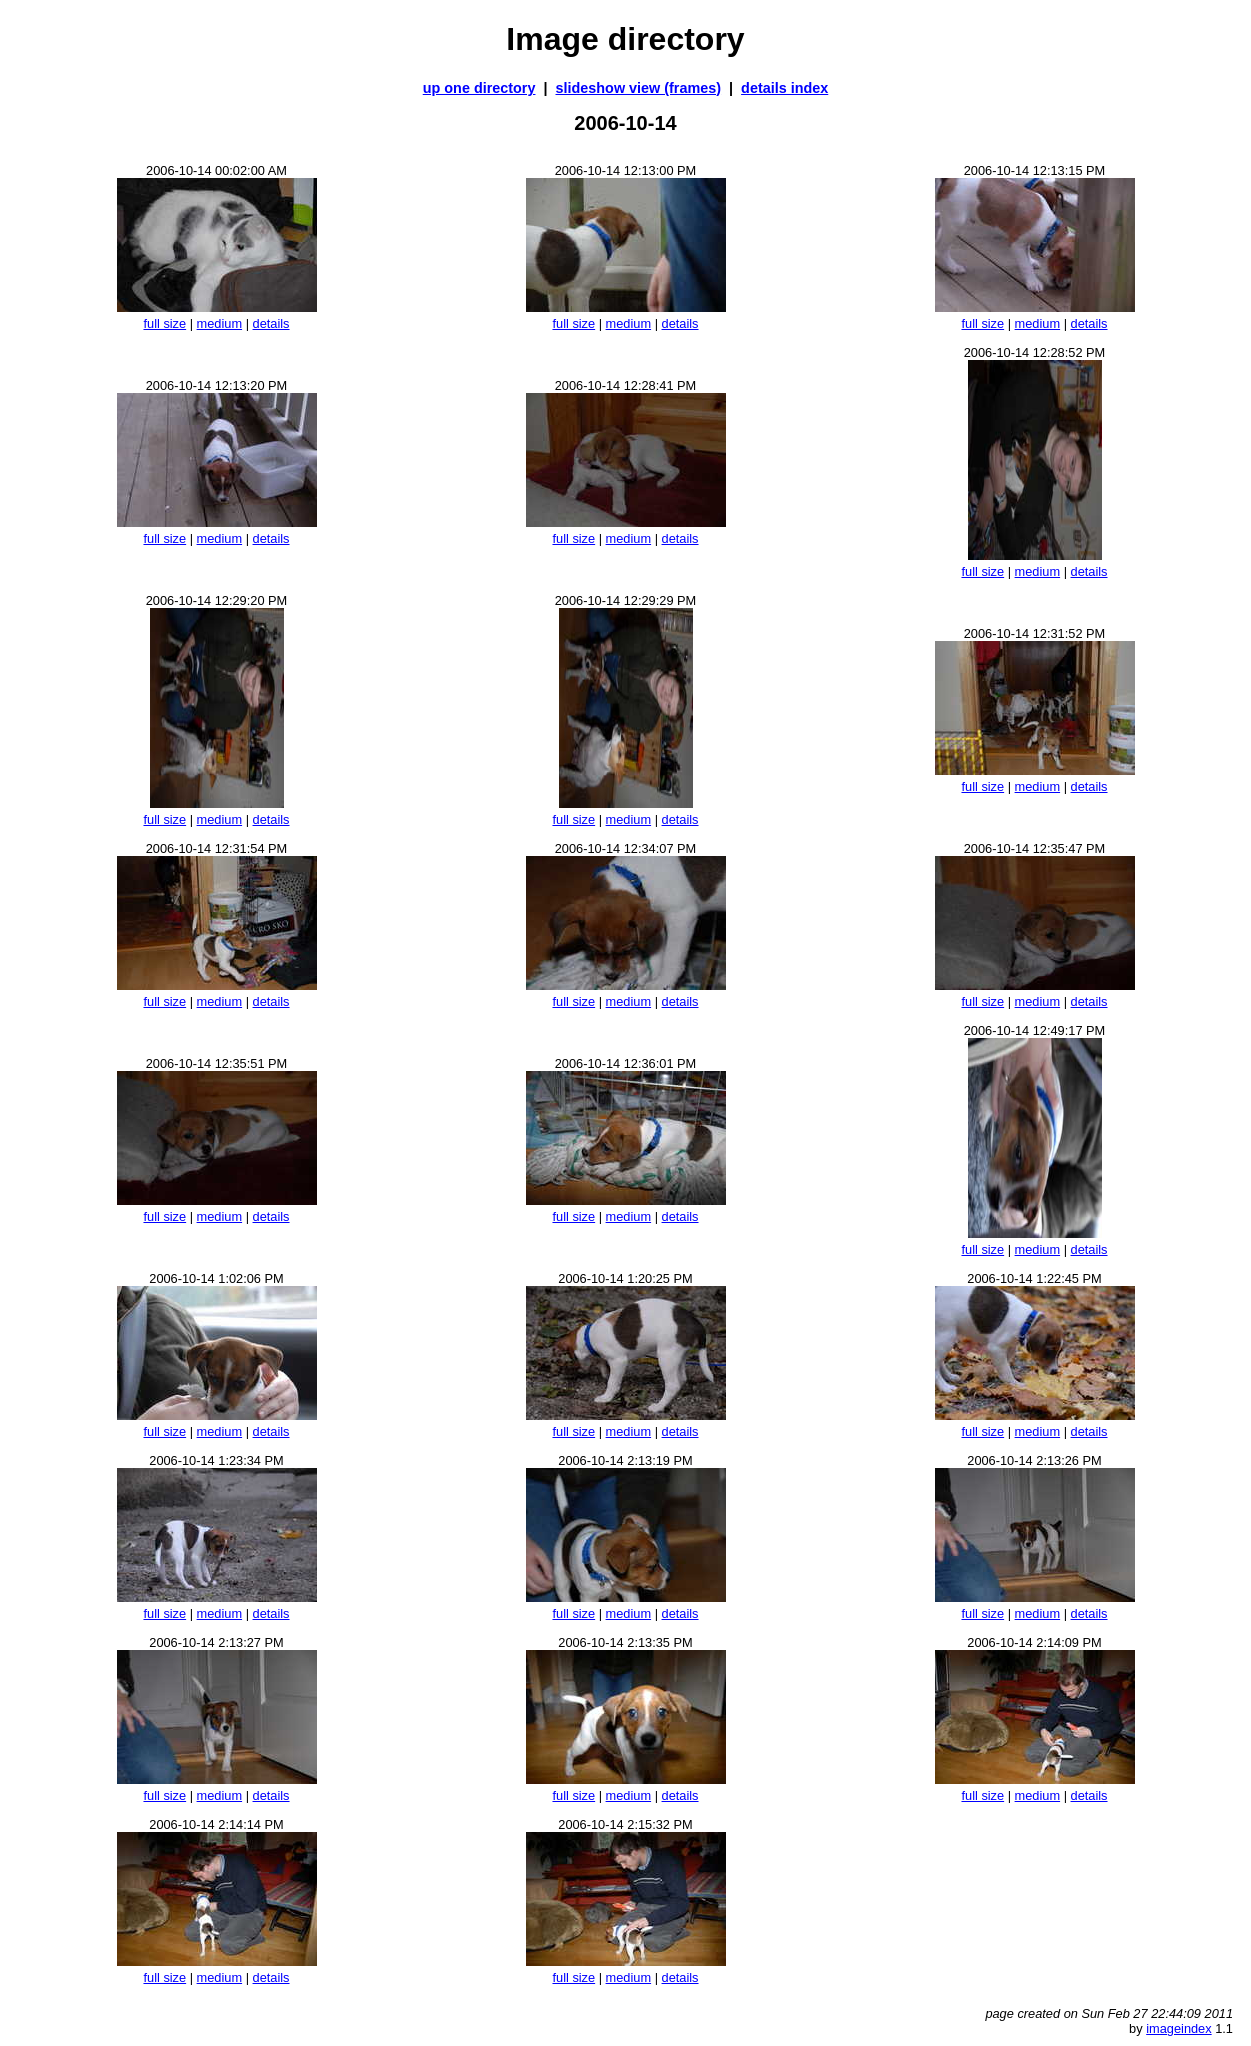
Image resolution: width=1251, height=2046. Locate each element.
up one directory (479, 88)
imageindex (1178, 2028)
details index (784, 88)
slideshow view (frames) (639, 88)
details (271, 323)
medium (220, 323)
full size (164, 323)
